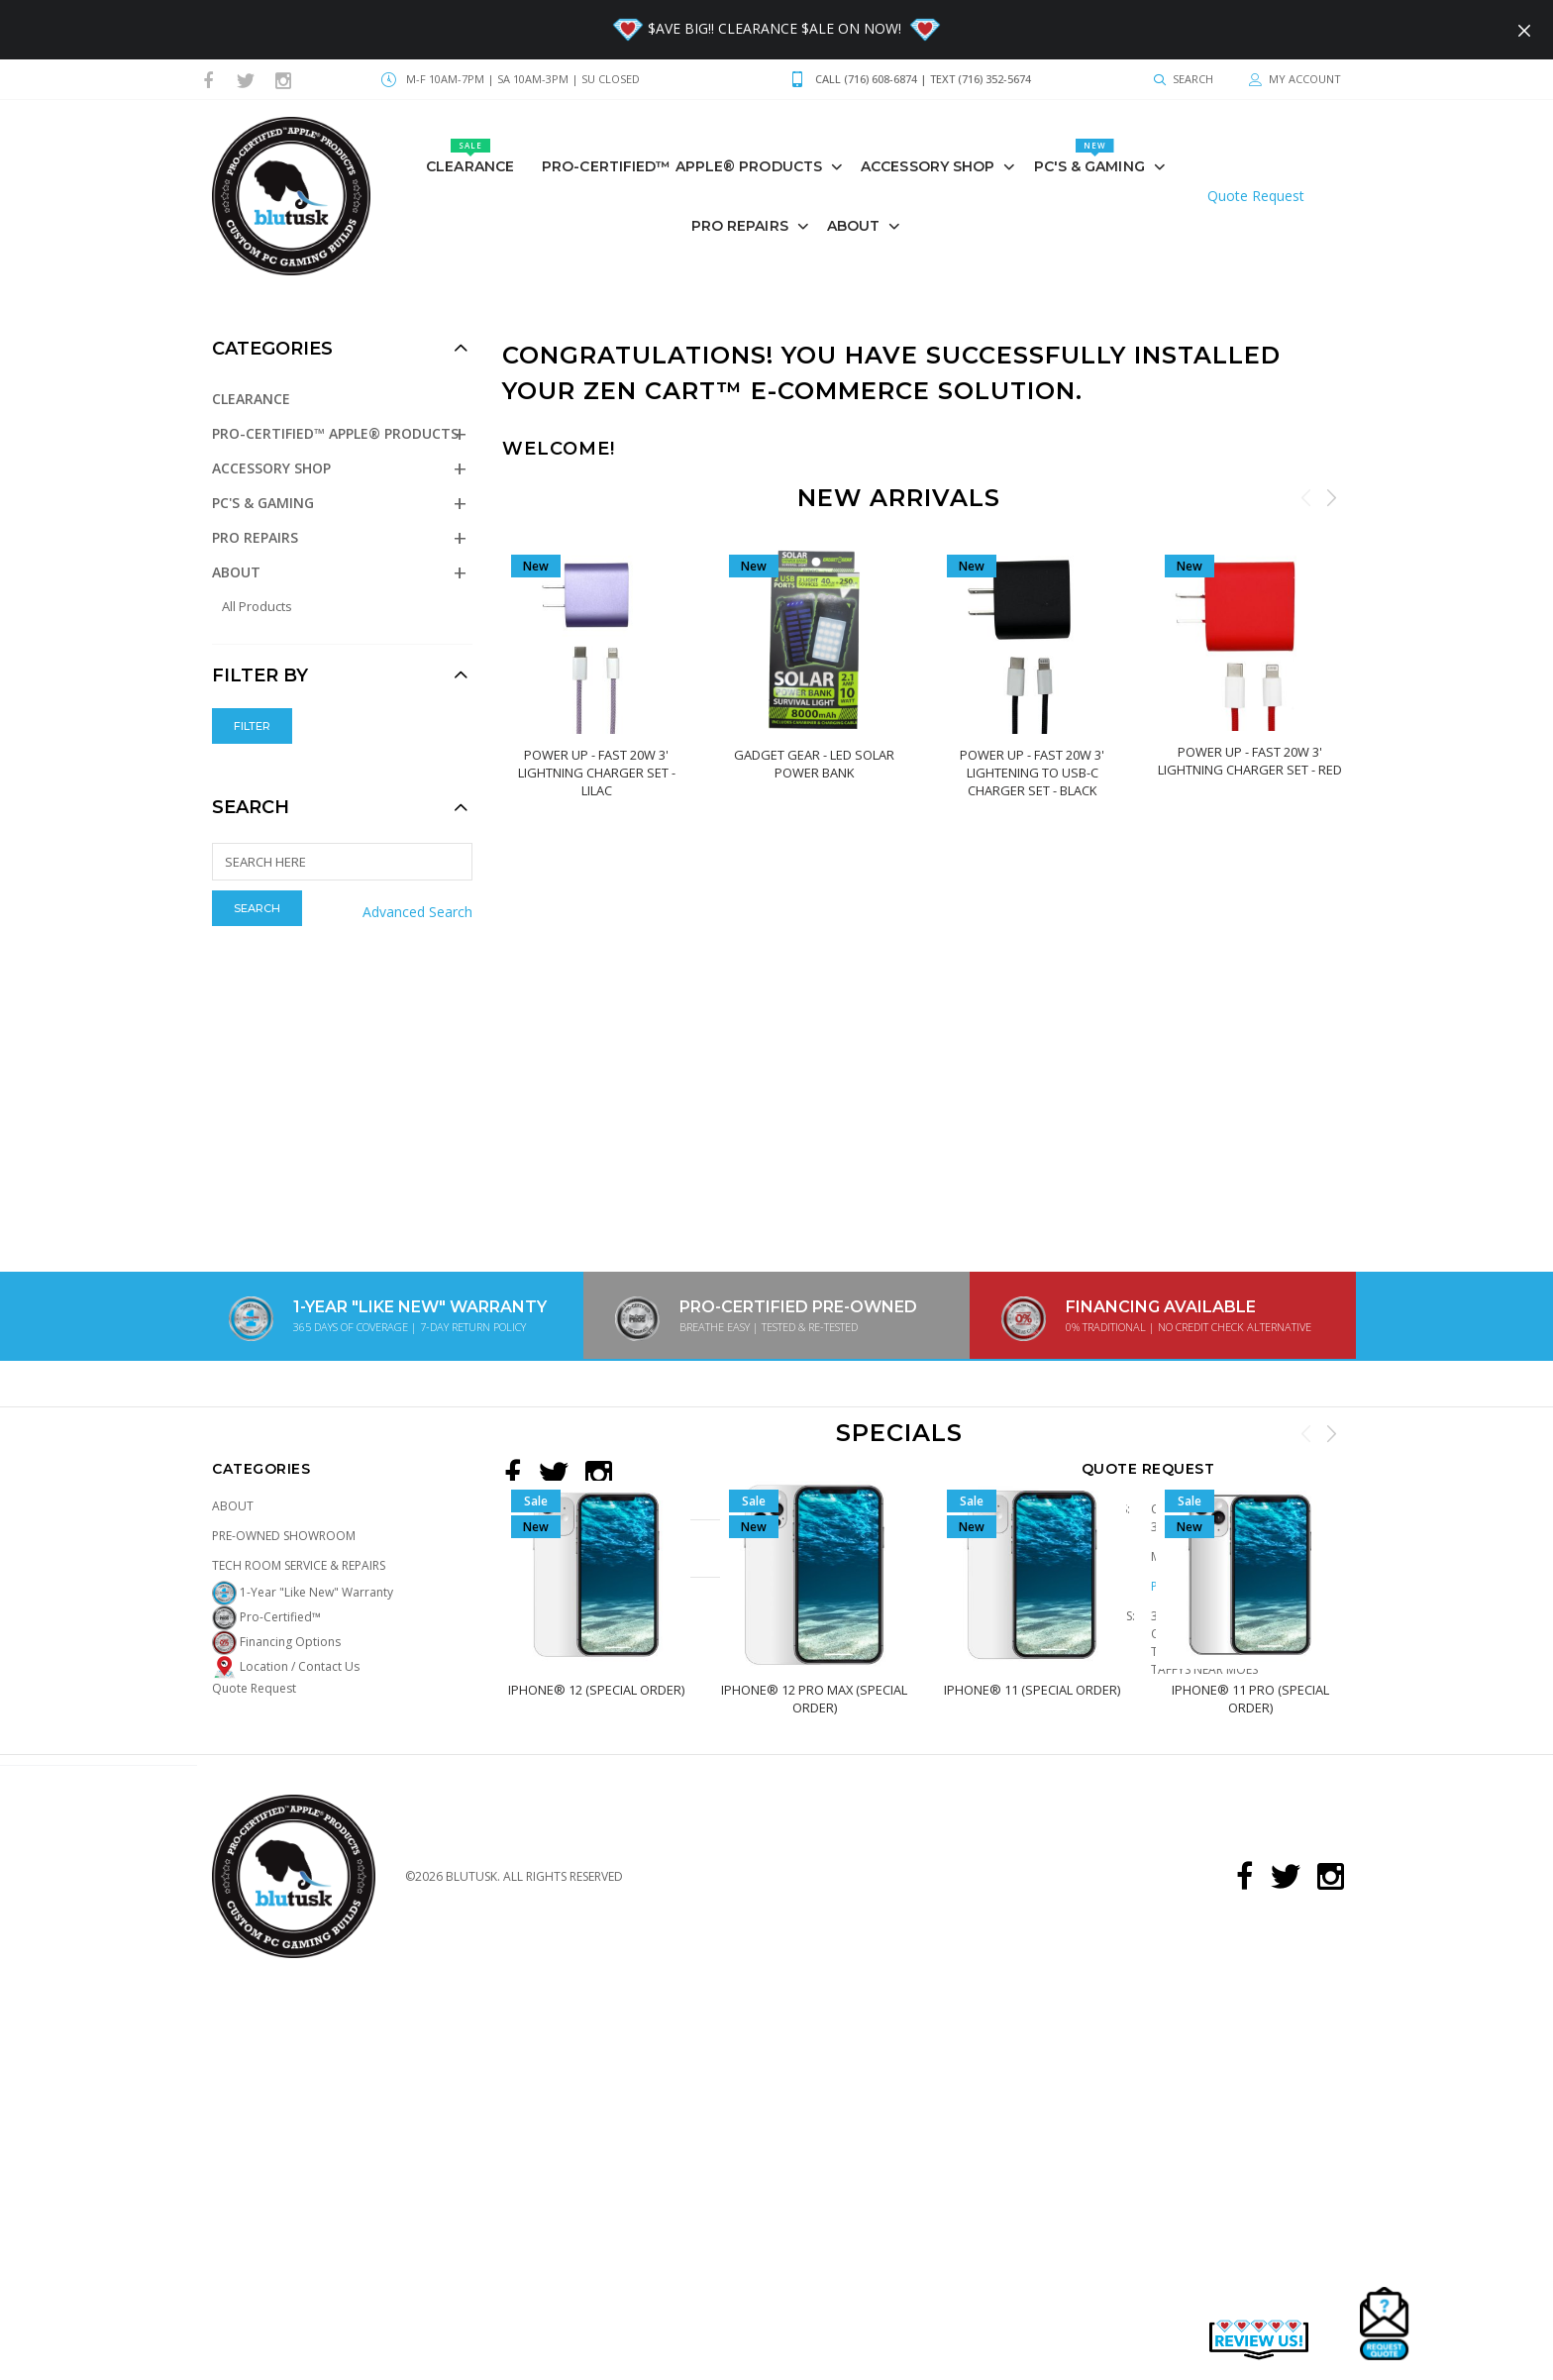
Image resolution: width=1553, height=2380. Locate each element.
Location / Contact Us (286, 1666)
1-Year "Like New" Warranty (302, 1592)
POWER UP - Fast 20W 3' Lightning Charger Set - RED (1250, 759)
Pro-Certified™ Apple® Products (682, 166)
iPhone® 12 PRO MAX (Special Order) (814, 1698)
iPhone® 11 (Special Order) (1032, 1690)
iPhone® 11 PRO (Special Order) (1249, 1698)
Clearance (470, 157)
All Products (257, 606)
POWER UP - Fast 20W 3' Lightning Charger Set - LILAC (595, 772)
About (853, 226)
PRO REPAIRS (739, 226)
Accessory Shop (927, 166)
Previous (1306, 497)
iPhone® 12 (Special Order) (596, 1690)
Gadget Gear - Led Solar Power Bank (814, 763)
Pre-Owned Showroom (284, 1535)
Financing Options (276, 1641)
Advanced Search (417, 911)
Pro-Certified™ (266, 1616)
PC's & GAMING (1089, 157)
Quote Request (1255, 195)
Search (250, 807)
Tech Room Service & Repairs (298, 1565)
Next (1331, 497)
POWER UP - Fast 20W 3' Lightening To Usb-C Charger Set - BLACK (1032, 772)
